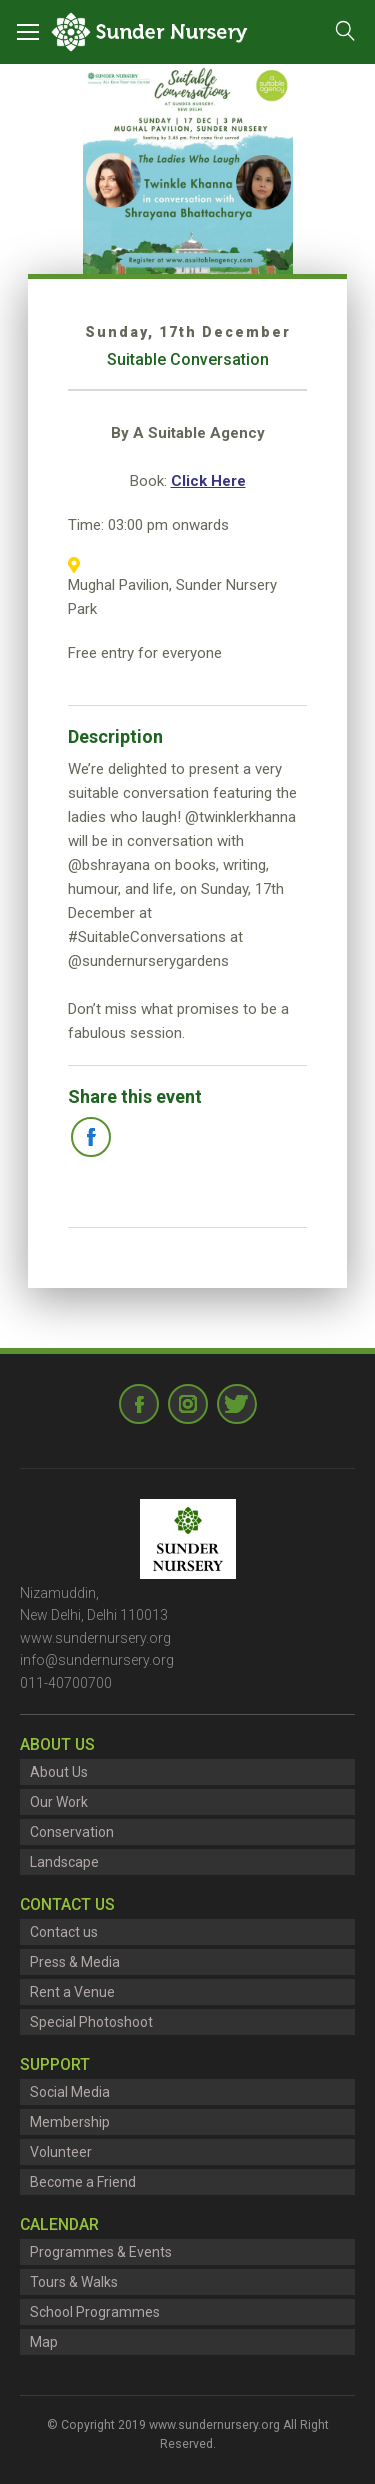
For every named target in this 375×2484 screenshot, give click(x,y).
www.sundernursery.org (95, 1638)
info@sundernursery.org (97, 1660)
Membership (70, 2122)
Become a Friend (83, 2182)
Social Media (70, 2092)
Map (44, 2342)
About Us (59, 1772)
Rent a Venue (72, 1992)
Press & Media (75, 1962)
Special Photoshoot (91, 2022)
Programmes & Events (101, 2252)
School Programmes (95, 2312)
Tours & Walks (74, 2282)
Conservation (72, 1832)
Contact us (64, 1932)
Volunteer (61, 2152)
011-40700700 (66, 1683)
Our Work (59, 1802)
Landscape (64, 1862)
